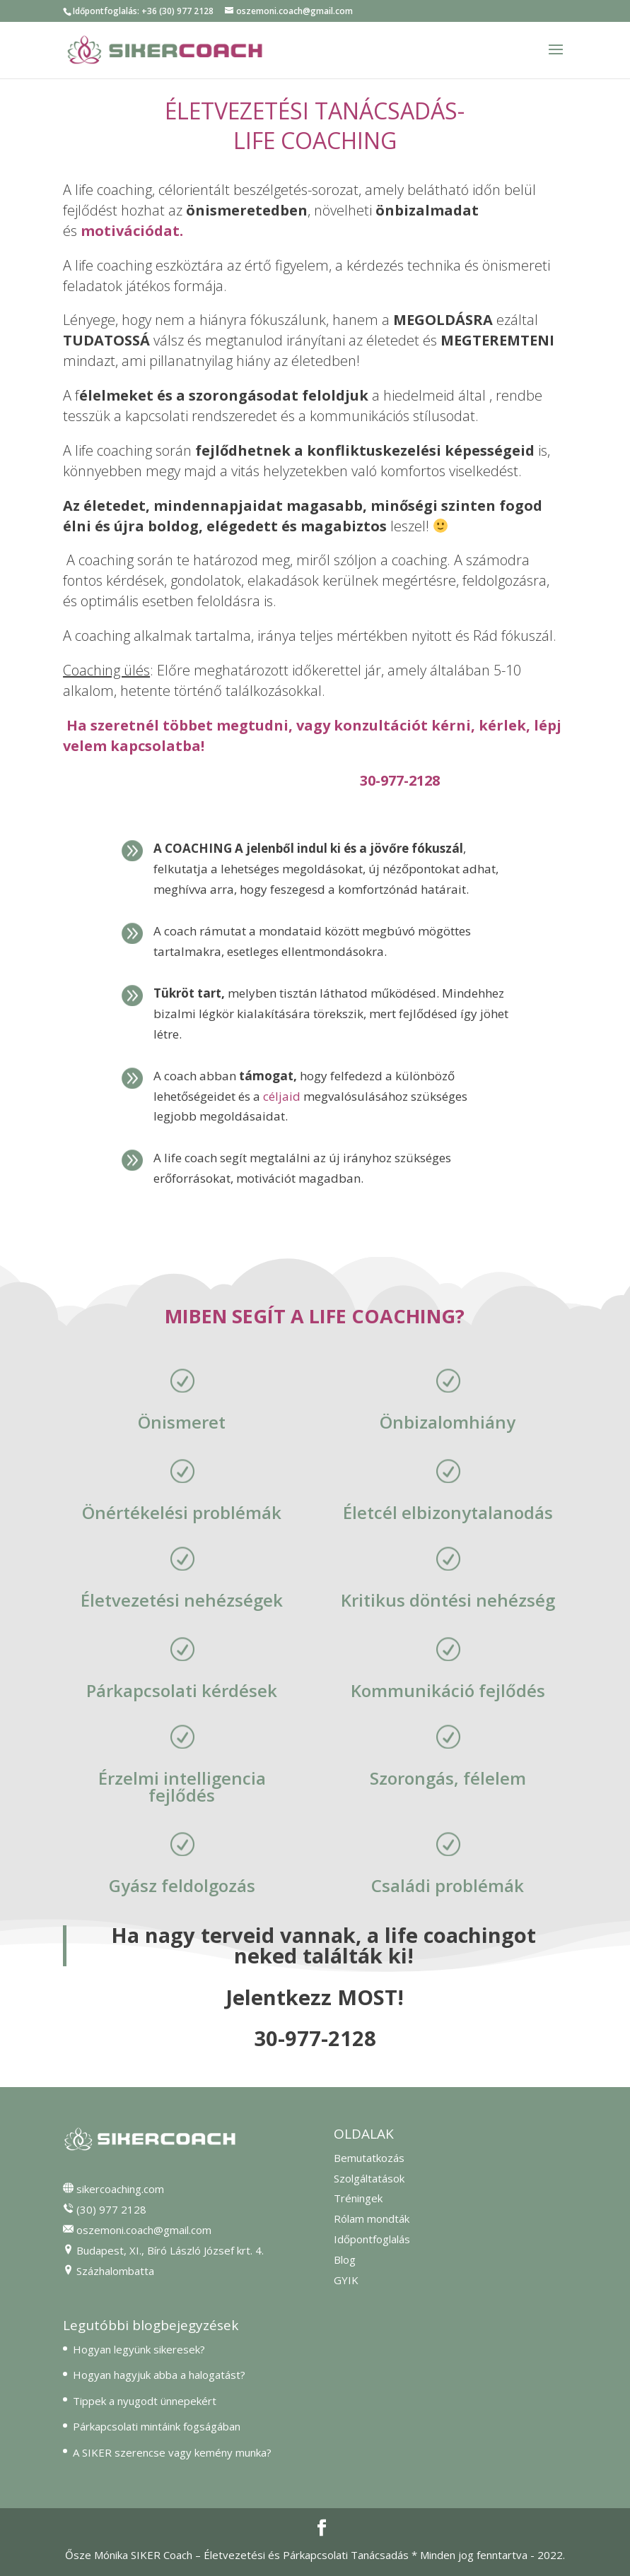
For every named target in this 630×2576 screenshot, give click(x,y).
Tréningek (358, 2198)
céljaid (282, 1096)
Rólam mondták (371, 2218)
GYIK (346, 2280)
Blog (345, 2259)
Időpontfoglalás (372, 2239)
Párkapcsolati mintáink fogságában (156, 2426)
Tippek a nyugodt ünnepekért (144, 2401)
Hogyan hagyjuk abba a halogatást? (159, 2375)
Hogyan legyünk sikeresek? (139, 2349)
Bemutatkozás (369, 2158)
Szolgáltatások (369, 2178)
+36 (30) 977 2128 (177, 11)
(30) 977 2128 (111, 2209)
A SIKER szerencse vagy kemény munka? (172, 2452)
